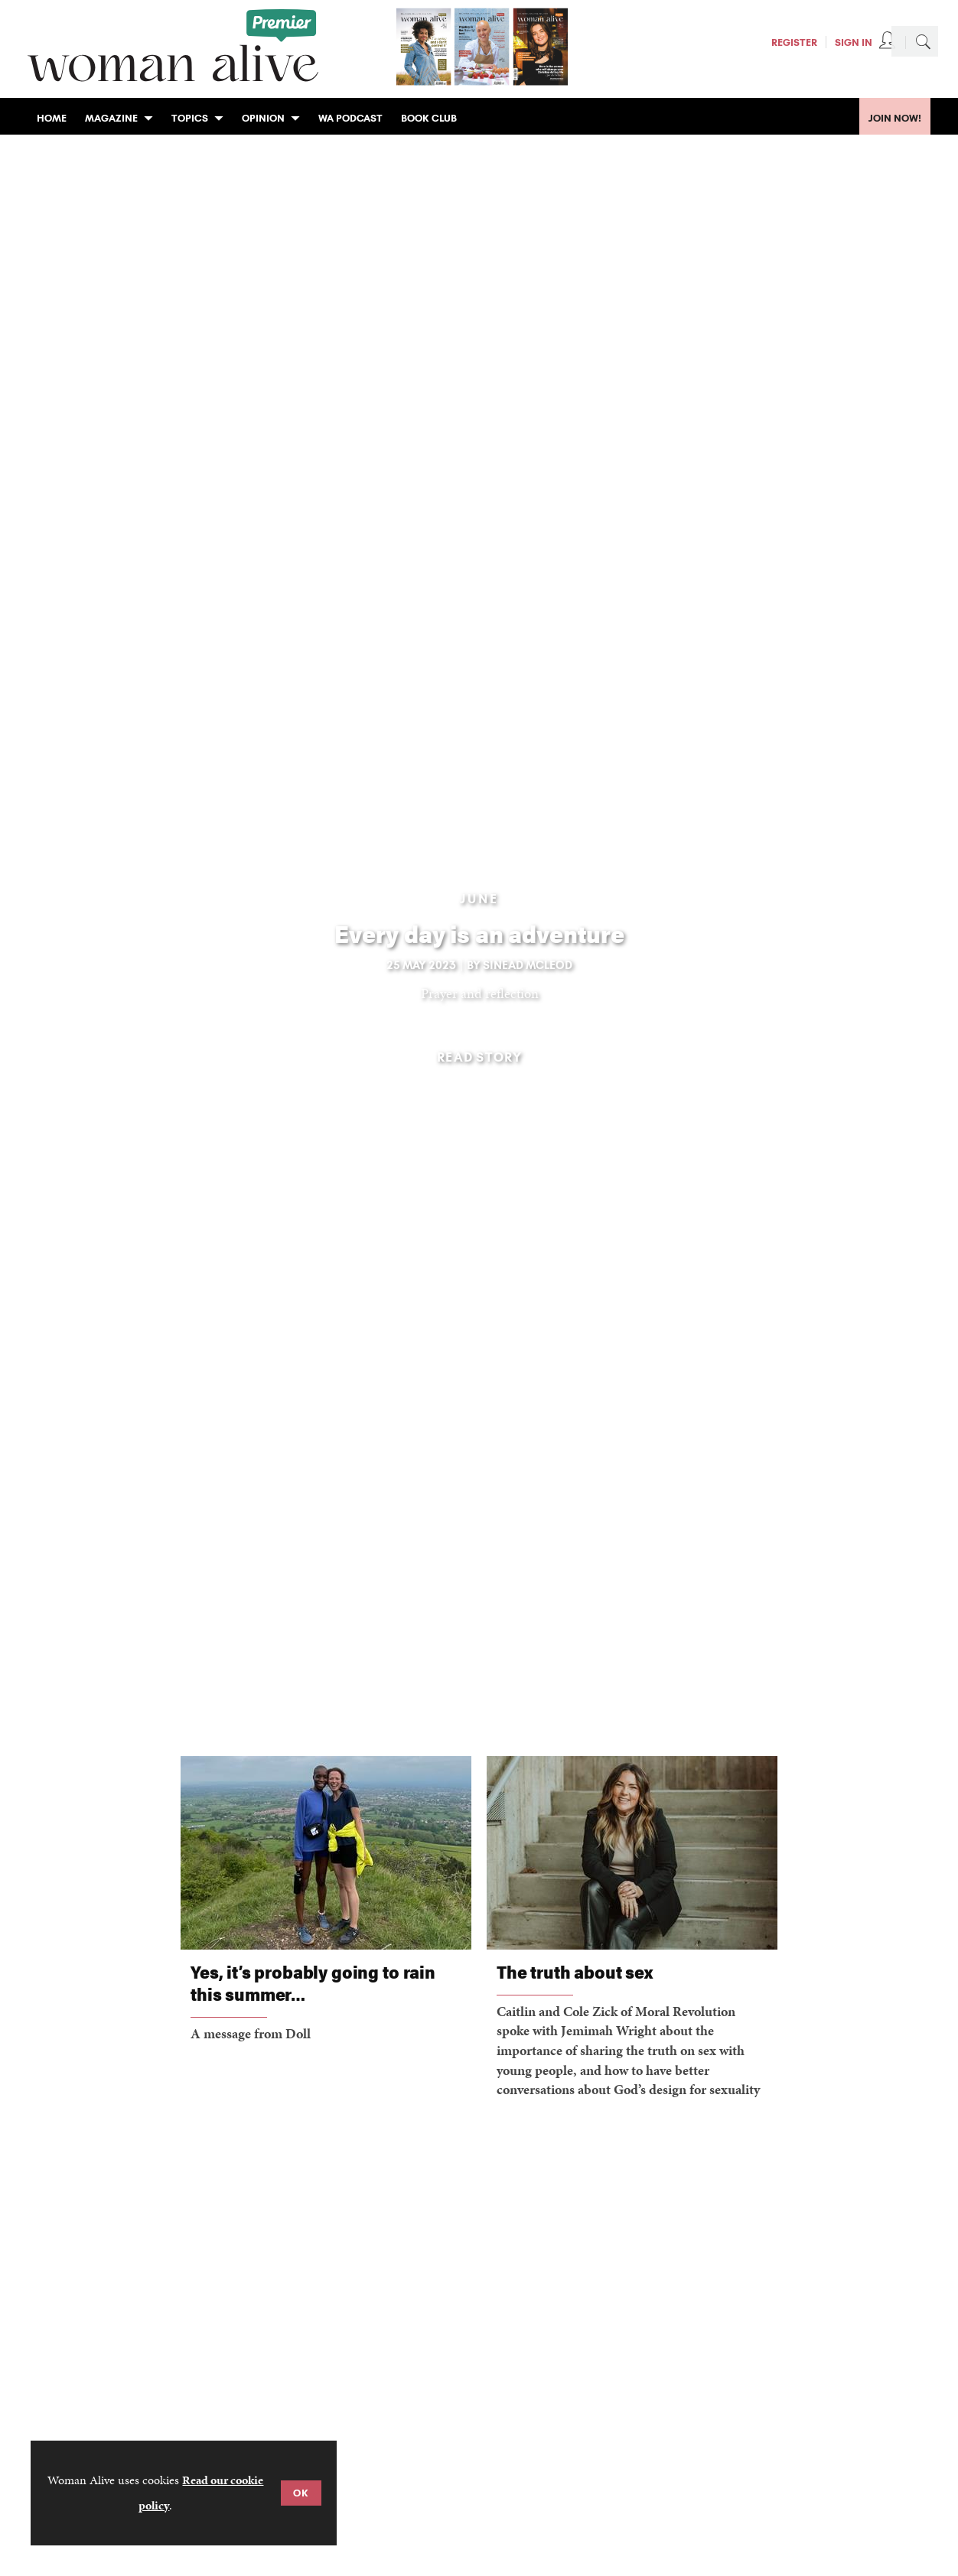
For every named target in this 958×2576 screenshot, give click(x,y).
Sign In (853, 42)
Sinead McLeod (527, 965)
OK (301, 2493)
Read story (479, 1057)
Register (794, 42)
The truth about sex (575, 1971)
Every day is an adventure (479, 933)
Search (923, 41)
